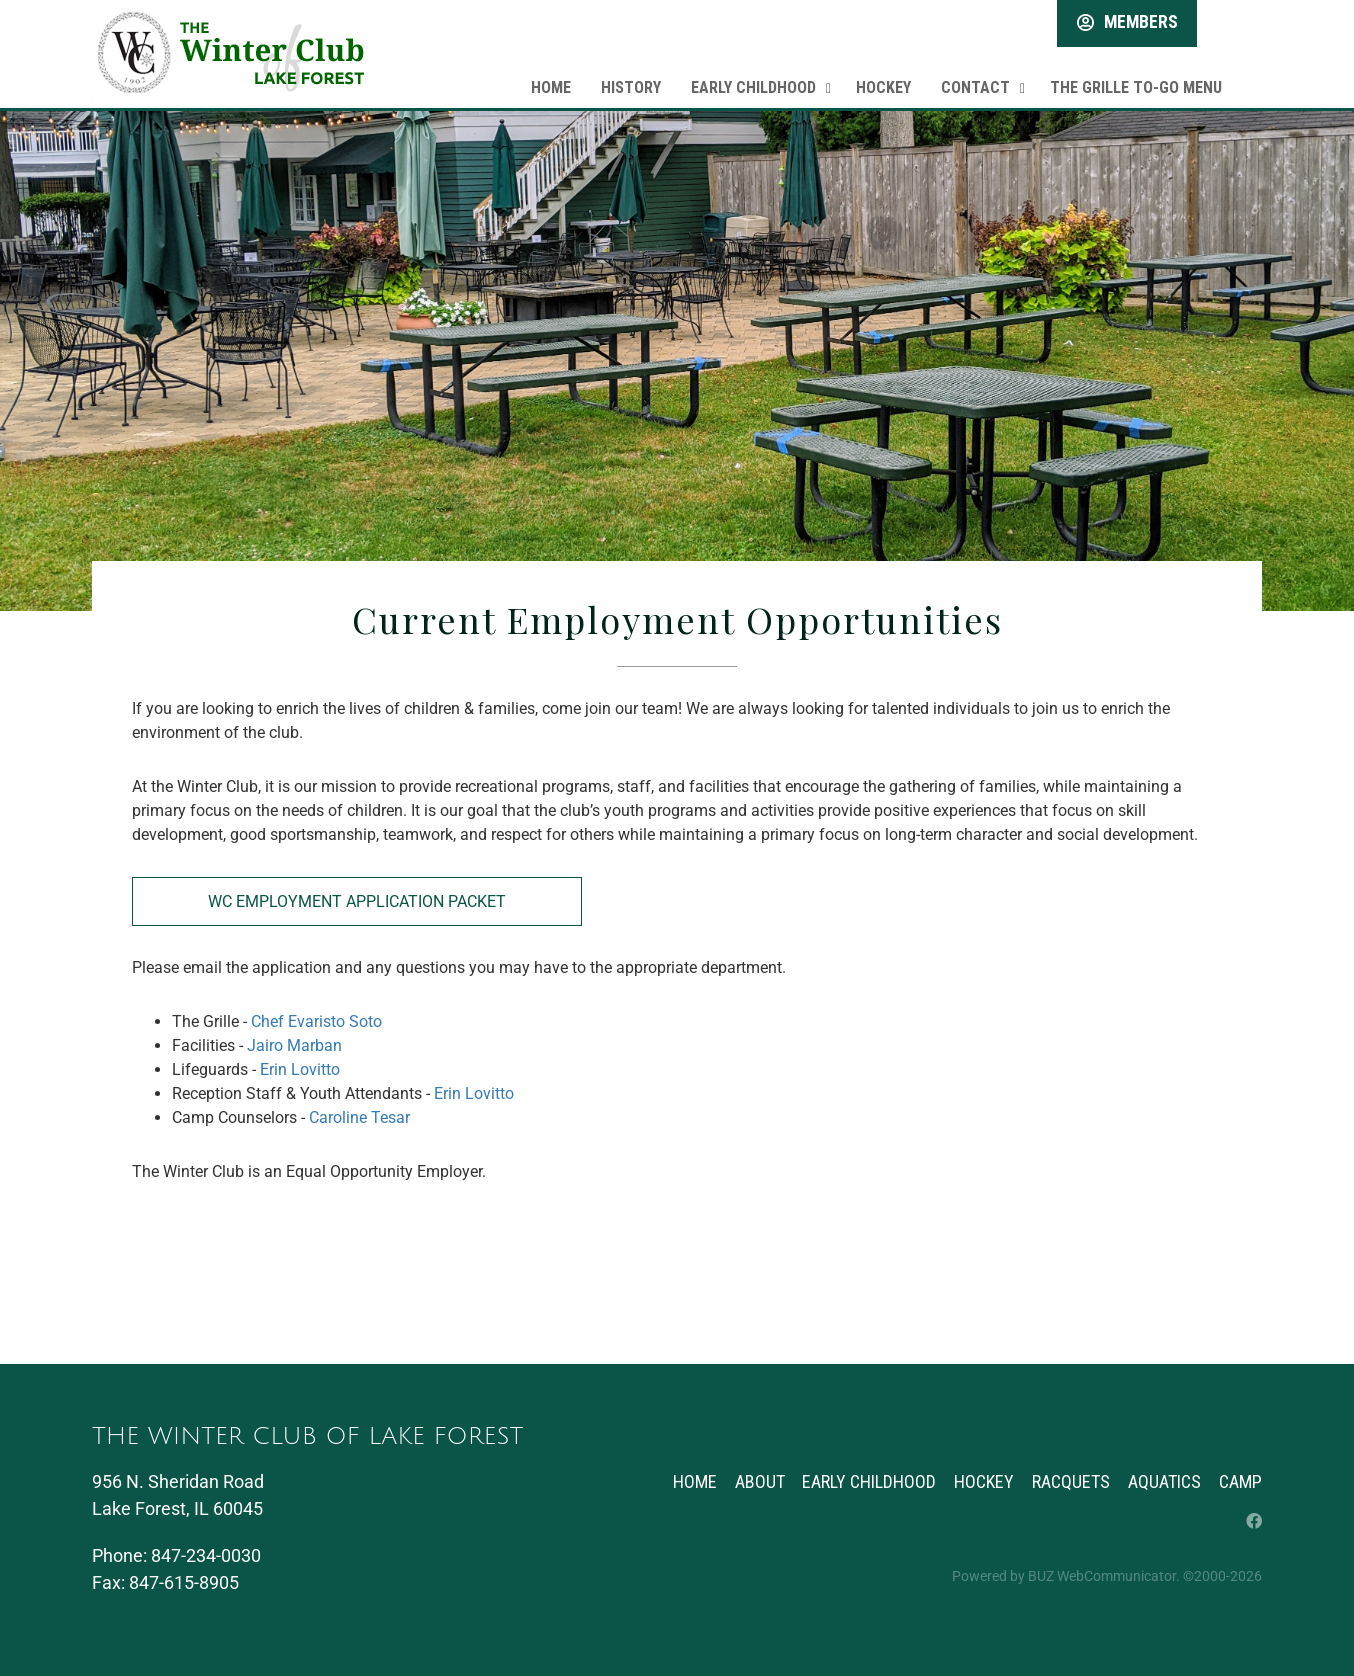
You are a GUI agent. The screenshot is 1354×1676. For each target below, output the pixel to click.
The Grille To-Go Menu (1136, 74)
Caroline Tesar (359, 1117)
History (631, 74)
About (749, 1481)
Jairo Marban (294, 1045)
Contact (975, 74)
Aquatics (1162, 1481)
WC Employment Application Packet (357, 901)
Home (551, 74)
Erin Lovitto (300, 1069)
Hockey (883, 74)
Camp (1240, 1481)
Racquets (1067, 1481)
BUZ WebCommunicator (1102, 1576)
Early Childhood (753, 74)
